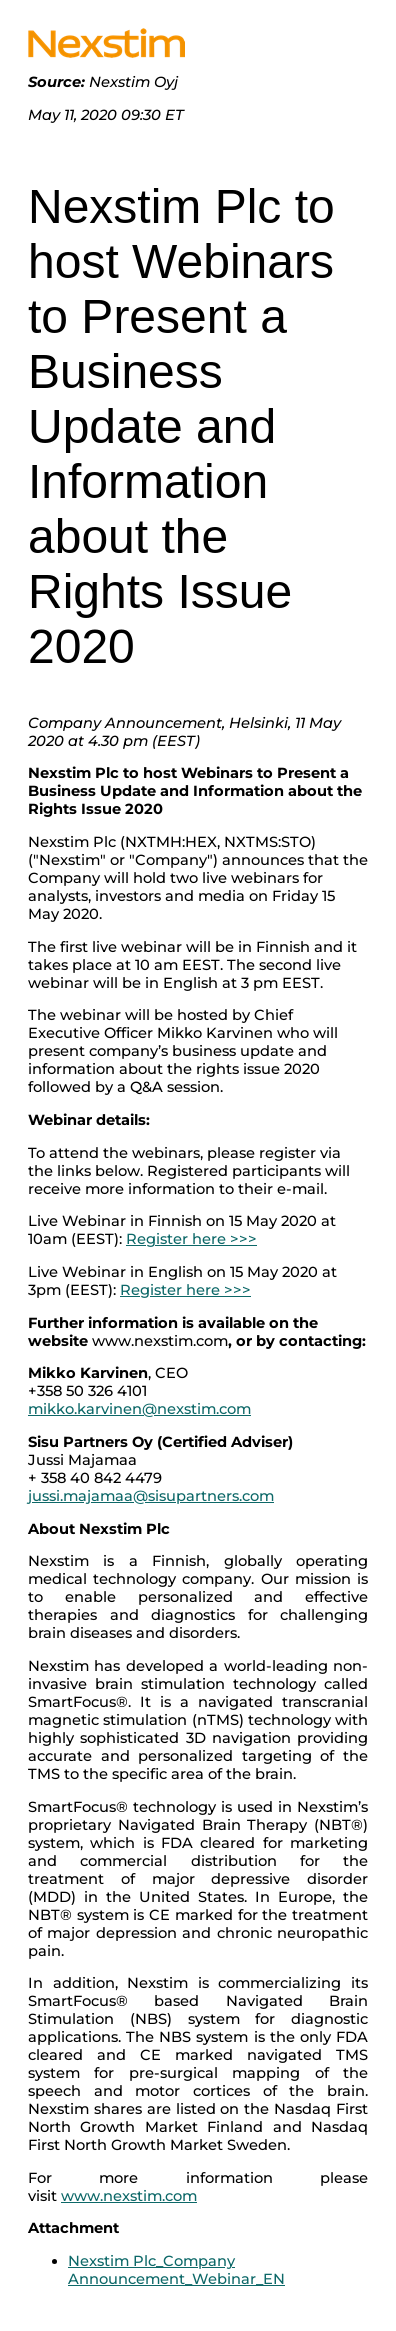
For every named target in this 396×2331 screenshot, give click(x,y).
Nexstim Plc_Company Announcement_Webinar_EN (176, 2270)
